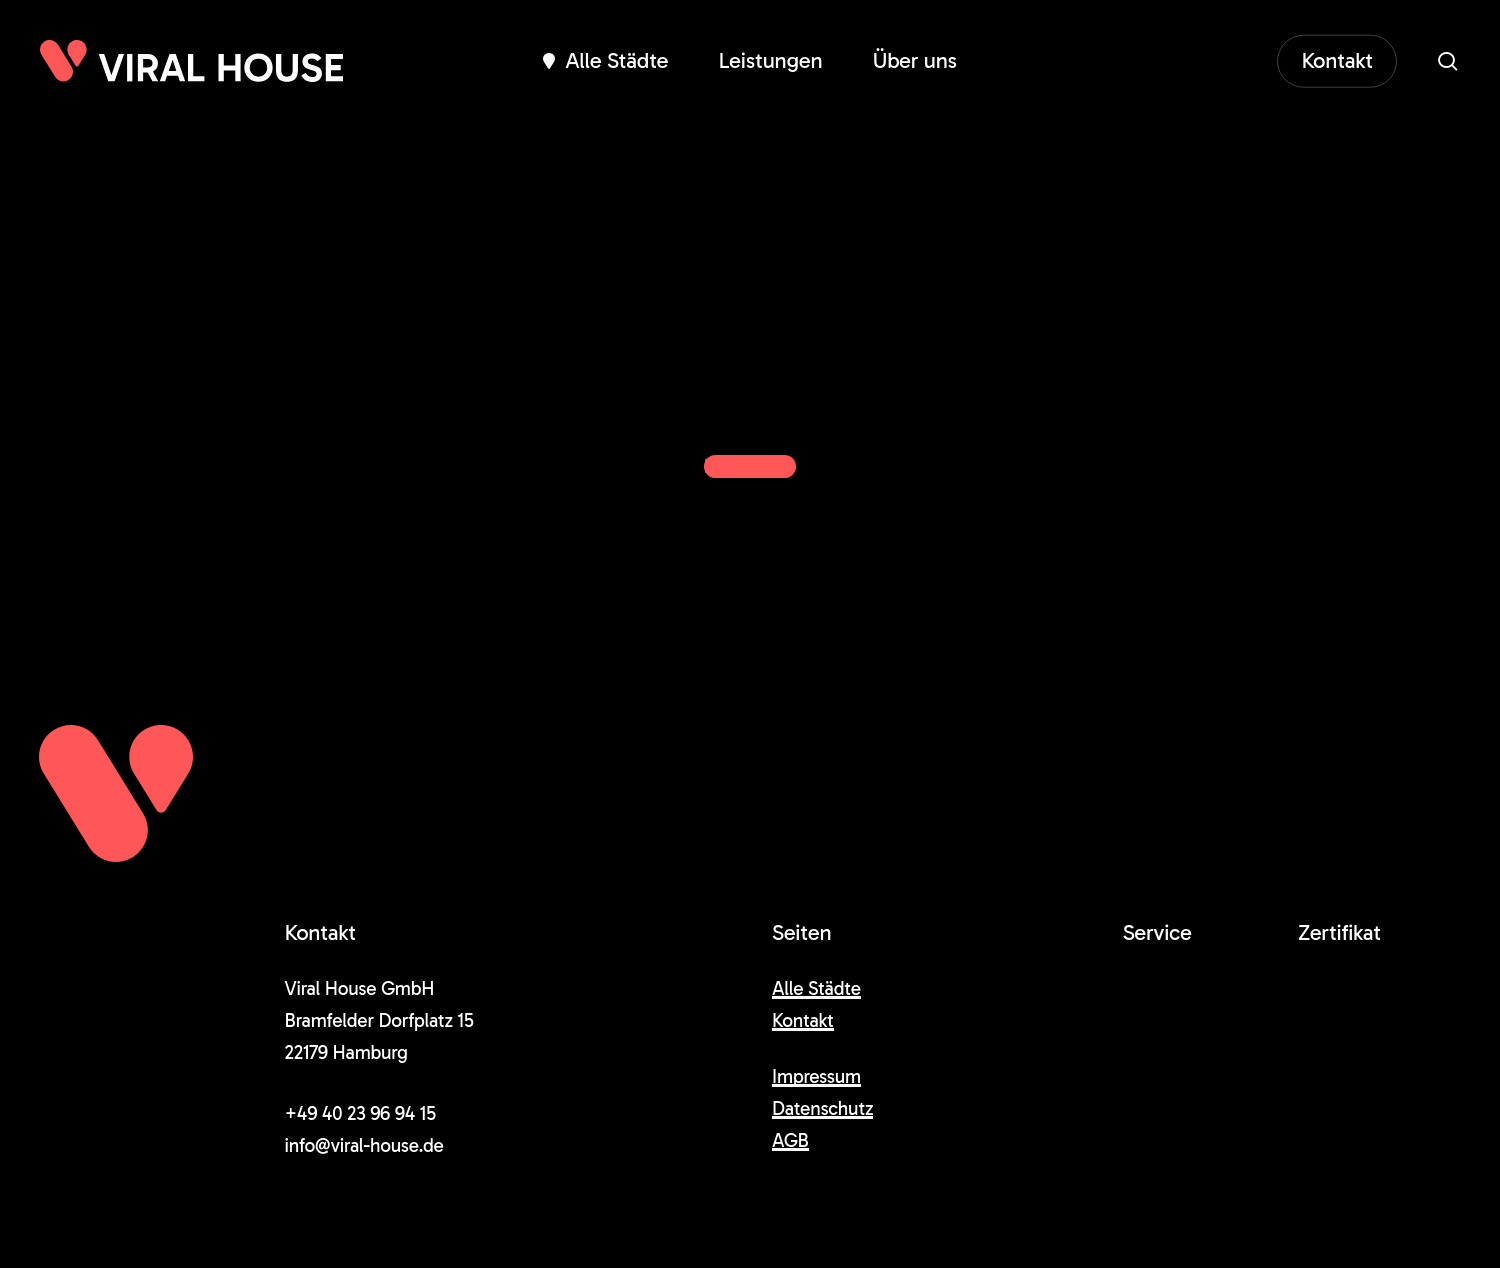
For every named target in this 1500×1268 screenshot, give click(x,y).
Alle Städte (816, 988)
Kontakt (803, 1020)
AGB (790, 1140)
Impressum (816, 1076)
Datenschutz (822, 1108)
